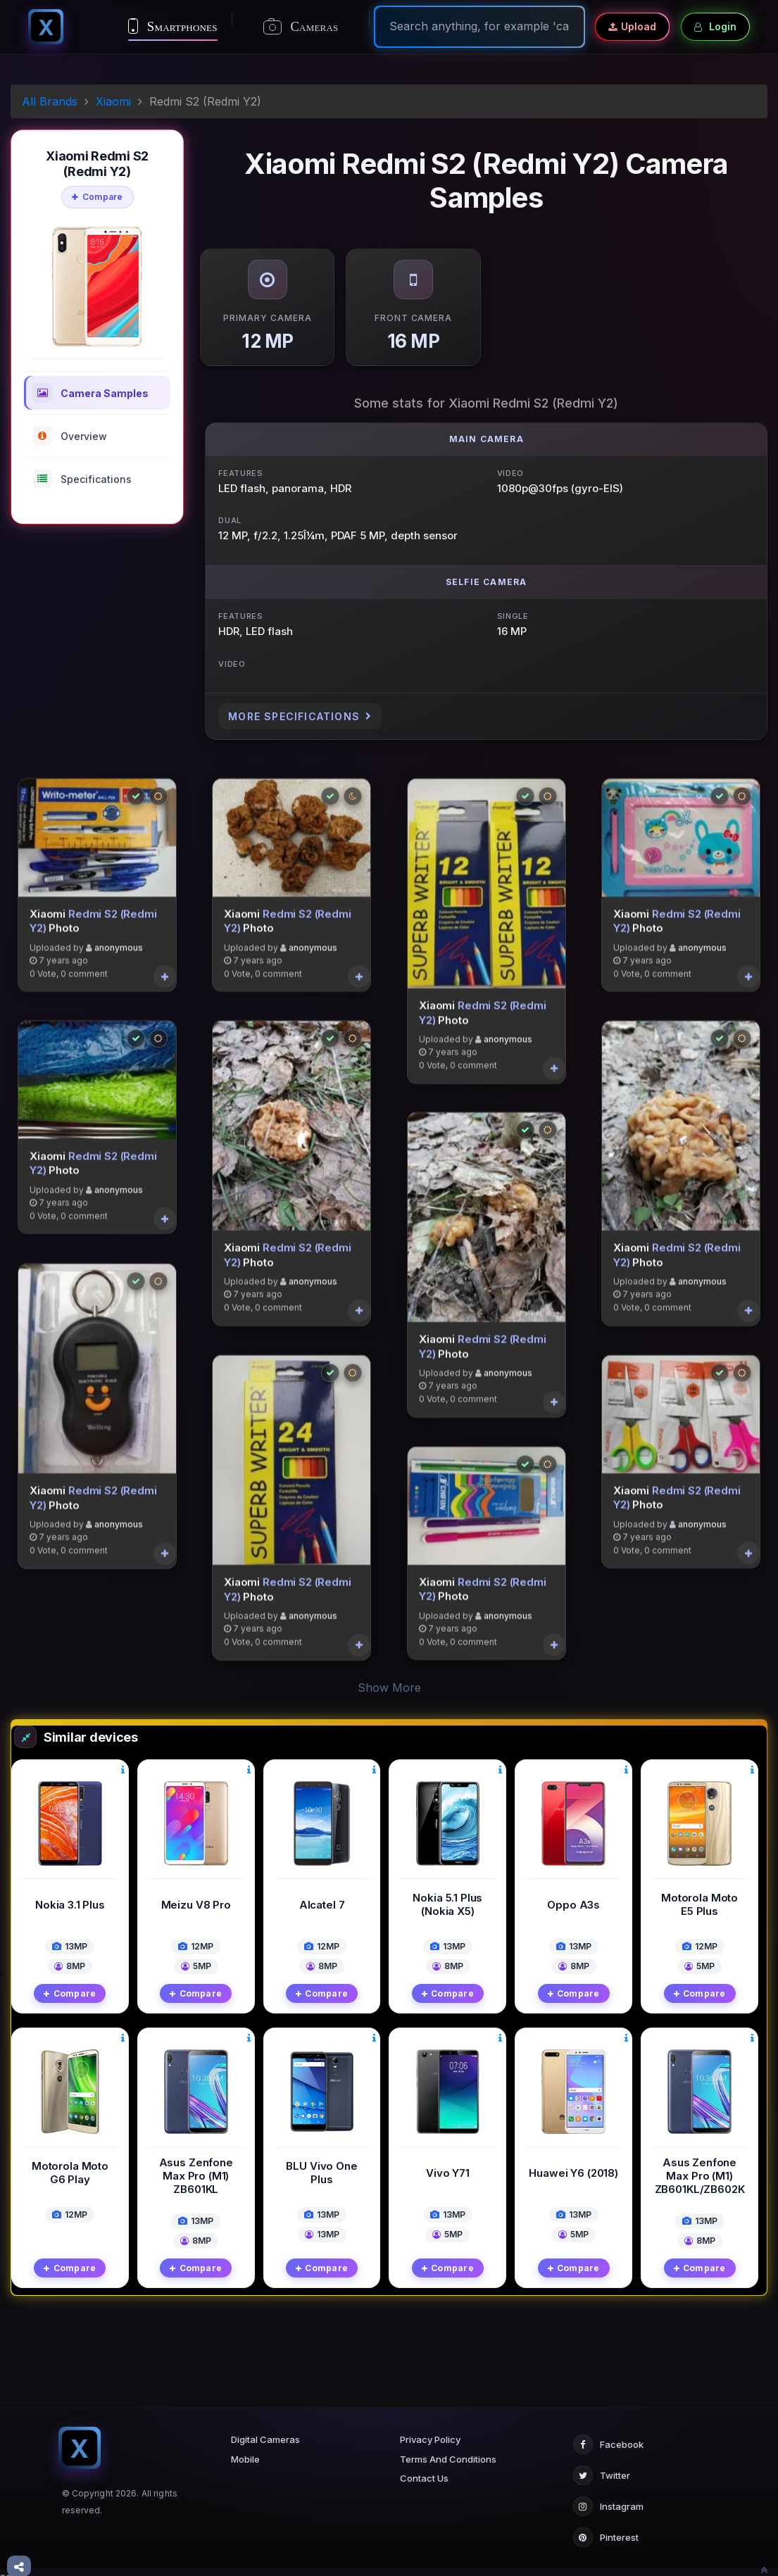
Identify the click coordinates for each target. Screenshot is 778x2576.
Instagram (608, 2497)
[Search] (479, 26)
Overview (69, 436)
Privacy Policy (430, 2430)
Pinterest (606, 2528)
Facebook (608, 2435)
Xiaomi (113, 101)
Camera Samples (90, 393)
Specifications (82, 479)
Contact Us (424, 2469)
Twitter (601, 2466)
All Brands (49, 101)
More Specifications (300, 716)
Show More (389, 1678)
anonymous (118, 947)
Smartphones (173, 26)
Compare (97, 196)
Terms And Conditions (448, 2449)
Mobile (245, 2449)
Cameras (301, 26)
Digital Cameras (265, 2430)
